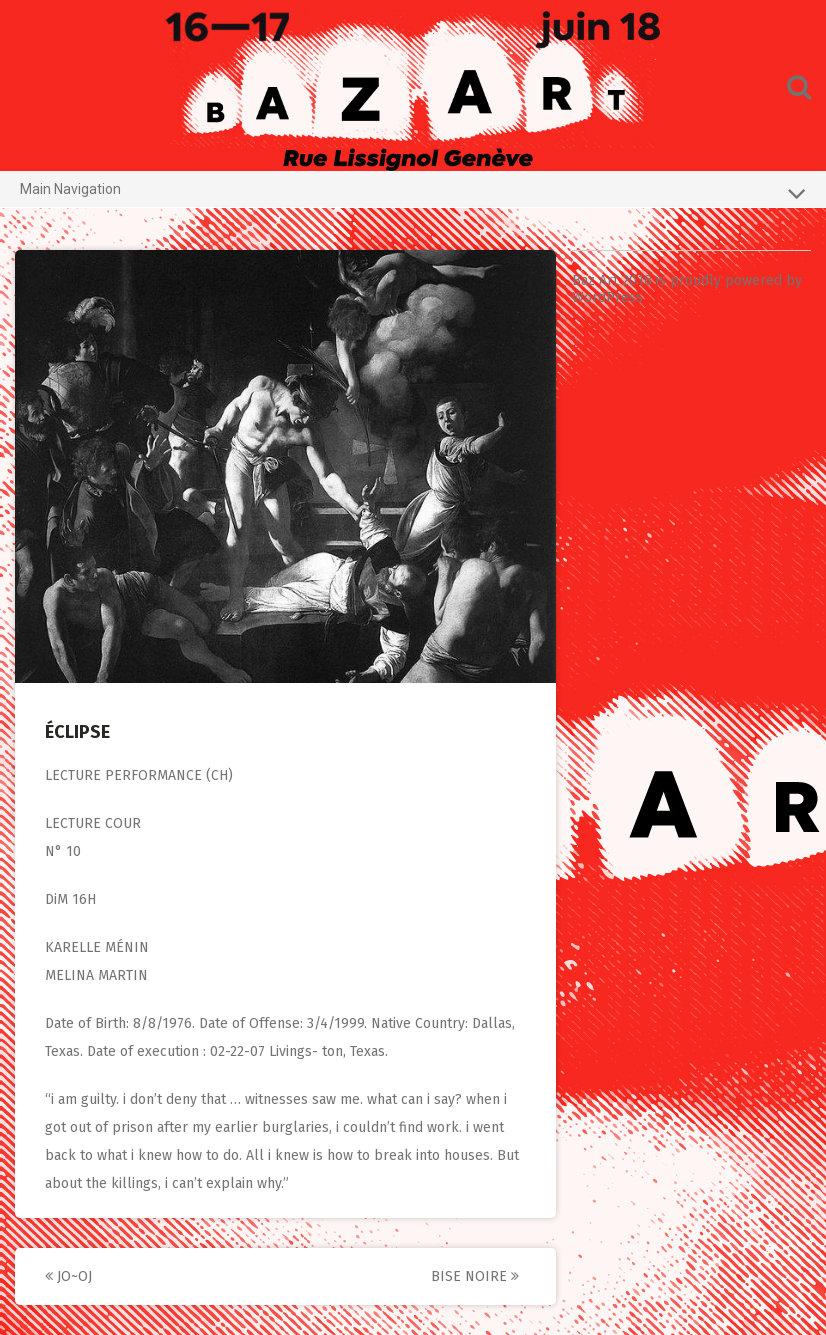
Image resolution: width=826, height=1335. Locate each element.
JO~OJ (68, 1276)
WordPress (607, 297)
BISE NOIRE (475, 1276)
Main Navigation (413, 193)
